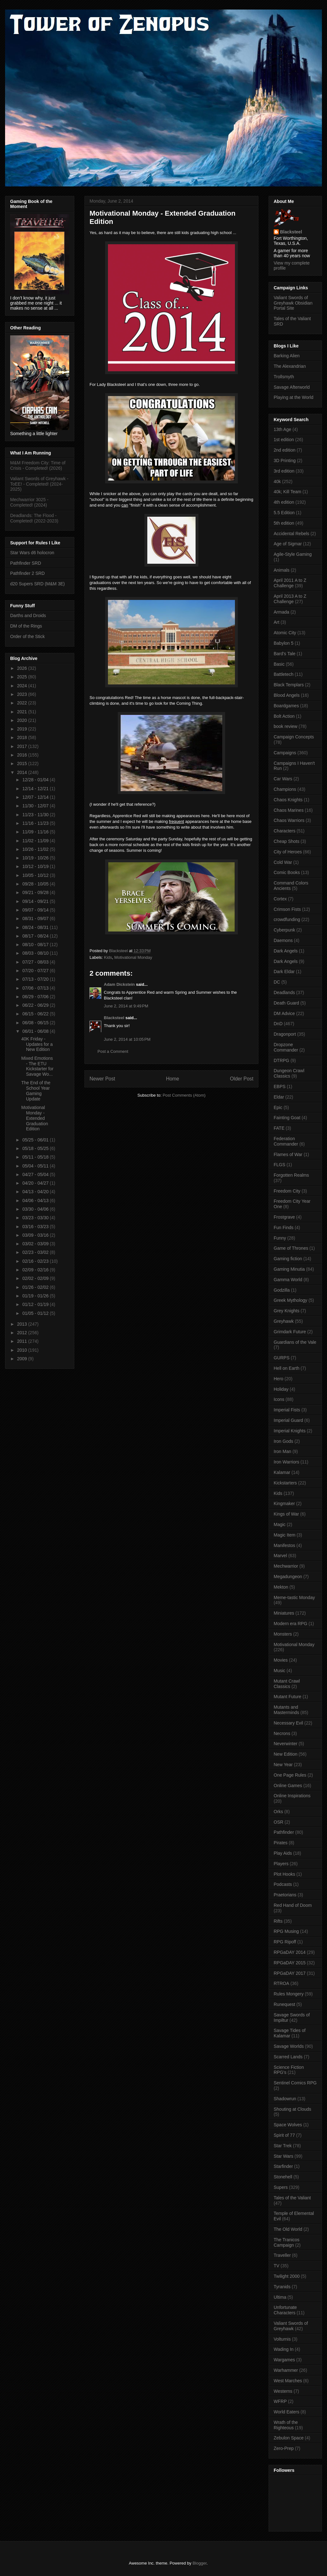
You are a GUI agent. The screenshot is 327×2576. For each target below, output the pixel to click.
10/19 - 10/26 (36, 857)
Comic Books (287, 872)
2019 (22, 728)
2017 (22, 746)
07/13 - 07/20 (36, 979)
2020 (22, 720)
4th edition (284, 502)
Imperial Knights (289, 1430)
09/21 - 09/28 (36, 892)
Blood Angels (287, 695)
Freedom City (287, 1191)
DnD (278, 1023)
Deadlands (284, 992)
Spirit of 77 (284, 2135)
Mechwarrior (286, 1566)
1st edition (284, 439)
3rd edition (284, 471)
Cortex (280, 898)
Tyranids (282, 2286)
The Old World (288, 2229)
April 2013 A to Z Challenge (290, 599)
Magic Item (284, 1534)
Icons (279, 1399)
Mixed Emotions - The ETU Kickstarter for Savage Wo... (37, 1066)
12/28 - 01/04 (36, 779)
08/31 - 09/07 (36, 918)
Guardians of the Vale (295, 1342)
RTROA (281, 1983)
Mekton (281, 1587)
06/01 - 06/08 (36, 1031)
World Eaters (286, 2411)
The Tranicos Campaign (286, 2242)
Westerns (283, 2391)
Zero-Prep (284, 2448)
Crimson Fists (287, 909)
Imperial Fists (287, 1409)
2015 (22, 763)
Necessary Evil (288, 1722)
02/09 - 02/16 (36, 1269)
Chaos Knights (288, 799)
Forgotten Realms (291, 1175)
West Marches (288, 2380)
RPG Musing (286, 1931)
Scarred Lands (288, 2056)
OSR (278, 1822)
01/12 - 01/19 (36, 1304)
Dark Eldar (284, 971)
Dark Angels (285, 950)
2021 (22, 711)
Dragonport (285, 1034)
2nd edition (285, 450)
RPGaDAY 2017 (290, 1973)
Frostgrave (284, 1217)
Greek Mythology (290, 1300)
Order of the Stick (27, 636)
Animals (282, 570)
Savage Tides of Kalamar (289, 2033)
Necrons (282, 1733)
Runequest (284, 2004)
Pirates (281, 1842)
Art (276, 622)
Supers (281, 2187)
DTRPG (281, 1060)
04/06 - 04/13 (36, 1200)
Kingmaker (284, 1503)
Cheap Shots (286, 841)
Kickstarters (285, 1482)
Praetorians (285, 1894)
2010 (22, 1350)
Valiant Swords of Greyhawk (291, 2326)
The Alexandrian (290, 366)
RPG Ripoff (285, 1941)
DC (277, 982)
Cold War (283, 862)
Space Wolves (288, 2124)
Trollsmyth (284, 376)
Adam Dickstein (119, 984)
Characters (284, 830)
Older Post (241, 1078)
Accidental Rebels (291, 533)
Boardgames (286, 705)
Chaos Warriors (289, 820)
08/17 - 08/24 (36, 935)
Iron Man (282, 1451)
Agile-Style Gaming (293, 554)
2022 (22, 702)
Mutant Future (287, 1696)
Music (279, 1670)
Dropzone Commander (286, 1047)
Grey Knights (286, 1310)
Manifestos (284, 1545)
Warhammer (286, 2370)
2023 (22, 694)
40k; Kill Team (287, 491)
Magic (279, 1524)
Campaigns (285, 752)
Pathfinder (284, 1832)
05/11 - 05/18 (36, 1157)
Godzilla (282, 1290)
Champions (285, 789)
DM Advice (284, 1013)
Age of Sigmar (288, 543)
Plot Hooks (284, 1874)
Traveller (282, 2255)
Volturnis (282, 2339)
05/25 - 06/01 (36, 1139)
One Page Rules (290, 1775)
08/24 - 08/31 (36, 927)
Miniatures (284, 1613)
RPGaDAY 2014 (290, 1952)
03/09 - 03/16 (36, 1235)
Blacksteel (114, 1017)
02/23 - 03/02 (36, 1252)
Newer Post (102, 1078)
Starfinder (283, 2166)
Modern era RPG (290, 1623)
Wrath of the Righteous (286, 2425)
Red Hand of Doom (293, 1905)
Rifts (278, 1921)
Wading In (284, 2349)
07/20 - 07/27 (36, 970)
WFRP (280, 2401)
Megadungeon (288, 1576)
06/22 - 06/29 (36, 1005)
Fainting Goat (287, 1117)
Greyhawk (284, 1321)
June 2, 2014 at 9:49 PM (126, 1006)
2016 (22, 754)
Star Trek (283, 2145)
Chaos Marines (289, 810)
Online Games (288, 1785)
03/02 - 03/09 (36, 1243)
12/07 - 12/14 (36, 797)
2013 (22, 1324)
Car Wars (283, 778)
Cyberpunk (284, 929)
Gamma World (288, 1279)
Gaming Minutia (289, 1269)
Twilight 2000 (287, 2276)
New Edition (285, 1754)
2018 (22, 737)
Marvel (280, 1555)
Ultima (280, 2297)
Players (281, 1863)
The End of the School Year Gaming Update (35, 1090)
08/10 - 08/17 (36, 944)
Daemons (283, 940)
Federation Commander (286, 1141)
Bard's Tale (285, 653)
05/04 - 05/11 (36, 1165)
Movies (281, 1660)
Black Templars (289, 684)
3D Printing (285, 460)
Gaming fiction (288, 1258)
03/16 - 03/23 (36, 1226)
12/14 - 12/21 (36, 788)
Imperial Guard (288, 1420)
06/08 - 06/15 (36, 1022)
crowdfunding (287, 919)
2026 (22, 668)
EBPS (279, 1086)
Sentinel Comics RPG (295, 2082)
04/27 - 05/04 (36, 1174)
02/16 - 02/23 (36, 1261)
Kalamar (282, 1472)
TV (276, 2265)
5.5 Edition (284, 512)
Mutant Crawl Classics (287, 1683)
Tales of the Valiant (292, 2197)
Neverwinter (285, 1743)
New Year (283, 1764)
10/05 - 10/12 (36, 875)
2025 (22, 676)
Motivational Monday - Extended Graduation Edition (34, 1118)
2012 (22, 1332)
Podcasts (283, 1884)
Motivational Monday (133, 957)
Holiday (281, 1389)
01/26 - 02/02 (36, 1287)
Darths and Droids (28, 615)
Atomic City (285, 632)
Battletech (283, 674)
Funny (280, 1238)
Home (172, 1078)
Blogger (199, 2563)
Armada (281, 612)
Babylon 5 (283, 643)
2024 (22, 685)
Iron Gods (283, 1441)
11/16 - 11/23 (36, 823)
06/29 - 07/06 (36, 996)
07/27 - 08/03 (36, 962)
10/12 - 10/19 (36, 866)
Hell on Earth (286, 1368)
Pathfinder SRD (25, 563)
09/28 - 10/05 (36, 883)
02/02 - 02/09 (36, 1278)
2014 (22, 772)
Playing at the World (293, 397)
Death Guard (286, 1003)
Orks (278, 1811)
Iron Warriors (286, 1461)
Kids (108, 957)
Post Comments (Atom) (184, 1095)
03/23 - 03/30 (36, 1217)
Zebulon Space (289, 2437)
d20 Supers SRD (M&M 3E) (37, 583)
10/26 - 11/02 (36, 849)
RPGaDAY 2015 (290, 1962)
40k (277, 481)
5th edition (284, 523)
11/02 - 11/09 (36, 840)
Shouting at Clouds (292, 2109)
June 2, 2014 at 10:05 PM (127, 1039)
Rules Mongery (289, 1993)
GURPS (282, 1357)
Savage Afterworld (292, 387)
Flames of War (288, 1154)
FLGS (279, 1164)
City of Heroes (288, 851)
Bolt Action (284, 716)
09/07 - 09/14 (36, 909)
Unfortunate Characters (285, 2310)
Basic (279, 664)
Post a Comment (112, 1051)
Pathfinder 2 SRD (27, 573)
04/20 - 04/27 (36, 1183)
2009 (22, 1358)
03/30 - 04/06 (36, 1209)
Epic (278, 1107)
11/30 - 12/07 (36, 805)
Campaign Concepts (294, 736)
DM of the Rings (26, 626)
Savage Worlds (289, 2046)
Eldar (279, 1097)
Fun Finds (283, 1227)
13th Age (282, 429)
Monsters (283, 1634)
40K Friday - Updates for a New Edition (37, 1044)
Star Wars (283, 2156)
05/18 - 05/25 (36, 1148)
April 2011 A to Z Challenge (290, 583)
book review (285, 726)
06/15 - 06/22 (36, 1013)
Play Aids (283, 1853)
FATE (279, 1128)
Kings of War (286, 1514)
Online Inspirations (292, 1795)
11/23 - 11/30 (36, 814)
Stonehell (283, 2176)
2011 (22, 1341)
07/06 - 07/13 (36, 988)
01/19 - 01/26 (36, 1295)
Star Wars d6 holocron (32, 552)
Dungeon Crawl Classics (289, 1073)
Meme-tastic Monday (294, 1597)
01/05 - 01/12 (36, 1313)
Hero (278, 1378)
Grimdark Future (290, 1331)
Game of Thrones (291, 1248)
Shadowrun (285, 2098)
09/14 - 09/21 (36, 901)
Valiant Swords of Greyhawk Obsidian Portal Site (293, 303)
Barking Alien (287, 355)
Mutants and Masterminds (286, 1710)
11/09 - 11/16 (36, 831)
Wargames (284, 2359)
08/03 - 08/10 (36, 953)
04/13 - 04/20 (36, 1191)
